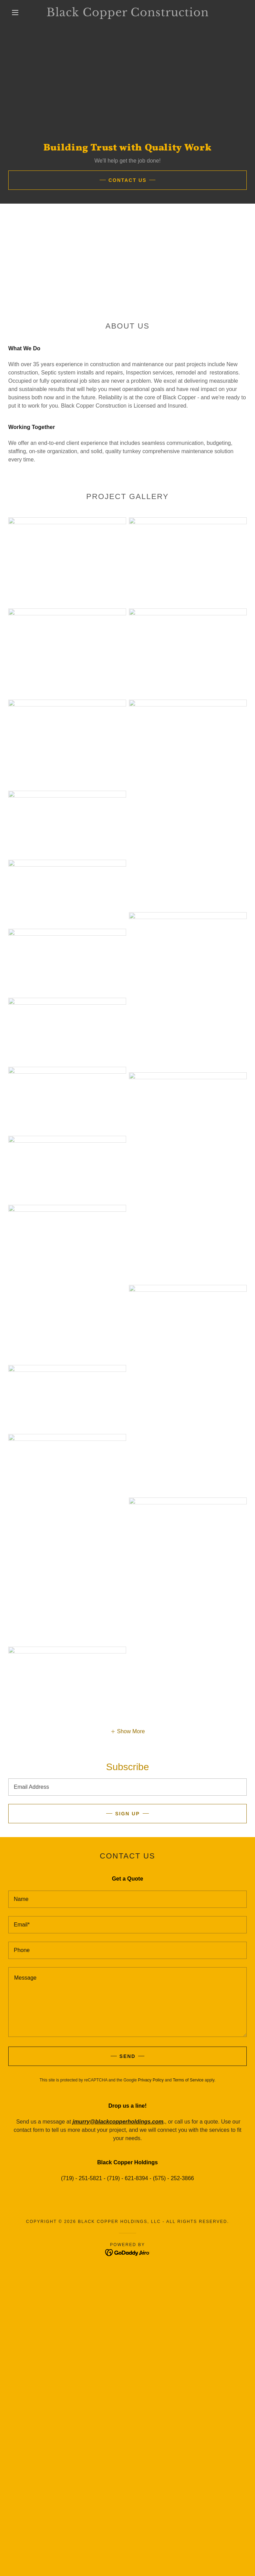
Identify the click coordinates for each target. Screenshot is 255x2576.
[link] (127, 12)
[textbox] (127, 1787)
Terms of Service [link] (188, 2080)
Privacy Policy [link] (151, 2080)
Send (128, 2056)
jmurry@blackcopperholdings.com (118, 2122)
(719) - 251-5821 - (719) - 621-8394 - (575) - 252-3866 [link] (127, 2178)
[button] (20, 12)
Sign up (127, 1813)
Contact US (128, 180)
